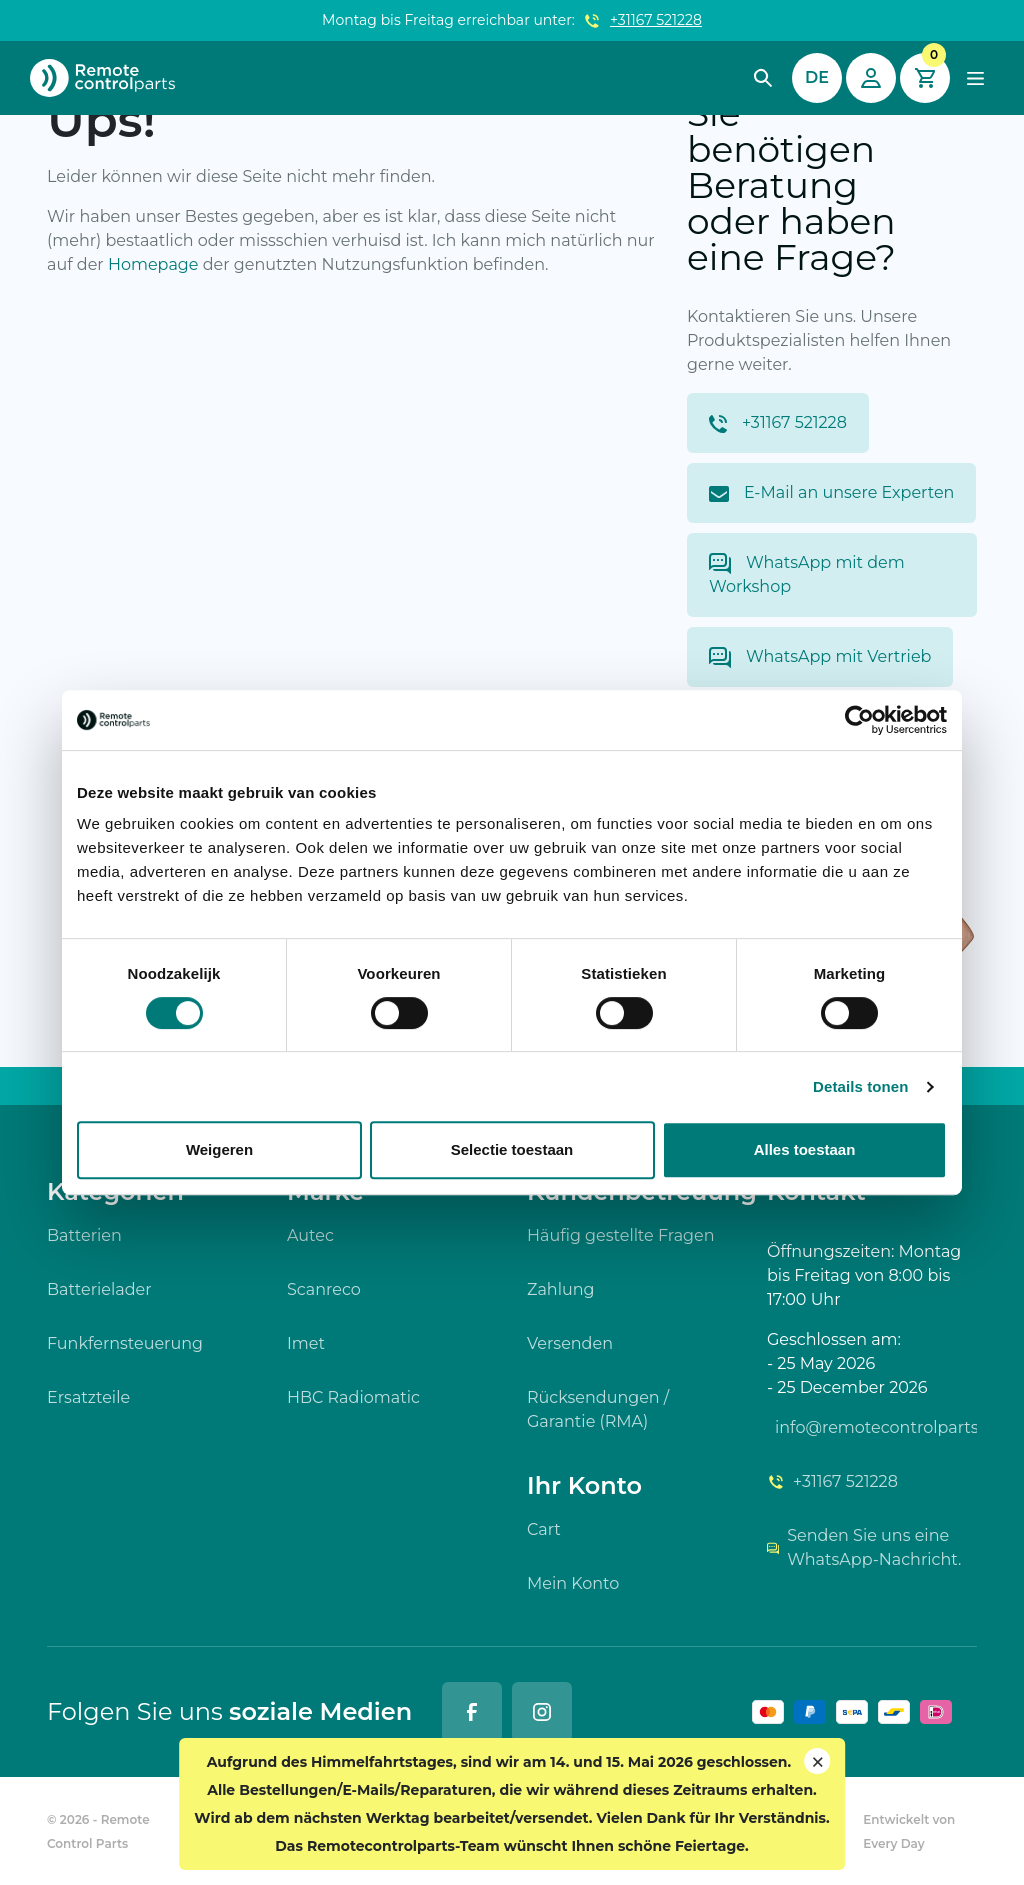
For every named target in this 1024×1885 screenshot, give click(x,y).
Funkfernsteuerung (125, 1343)
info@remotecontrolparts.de (876, 1427)
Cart (544, 1529)
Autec (310, 1235)
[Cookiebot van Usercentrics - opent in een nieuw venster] (859, 720)
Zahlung (561, 1289)
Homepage (153, 264)
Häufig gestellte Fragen (621, 1235)
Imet (306, 1343)
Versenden (570, 1343)
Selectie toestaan (512, 1149)
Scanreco (324, 1289)
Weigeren (219, 1149)
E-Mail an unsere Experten (831, 492)
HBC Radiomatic (353, 1397)
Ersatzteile (88, 1397)
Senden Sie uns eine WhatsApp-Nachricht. (864, 1547)
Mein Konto (573, 1583)
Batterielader (99, 1289)
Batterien (84, 1235)
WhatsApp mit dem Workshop (807, 574)
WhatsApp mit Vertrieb (820, 657)
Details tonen (860, 1086)
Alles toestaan (805, 1149)
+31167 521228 (656, 20)
